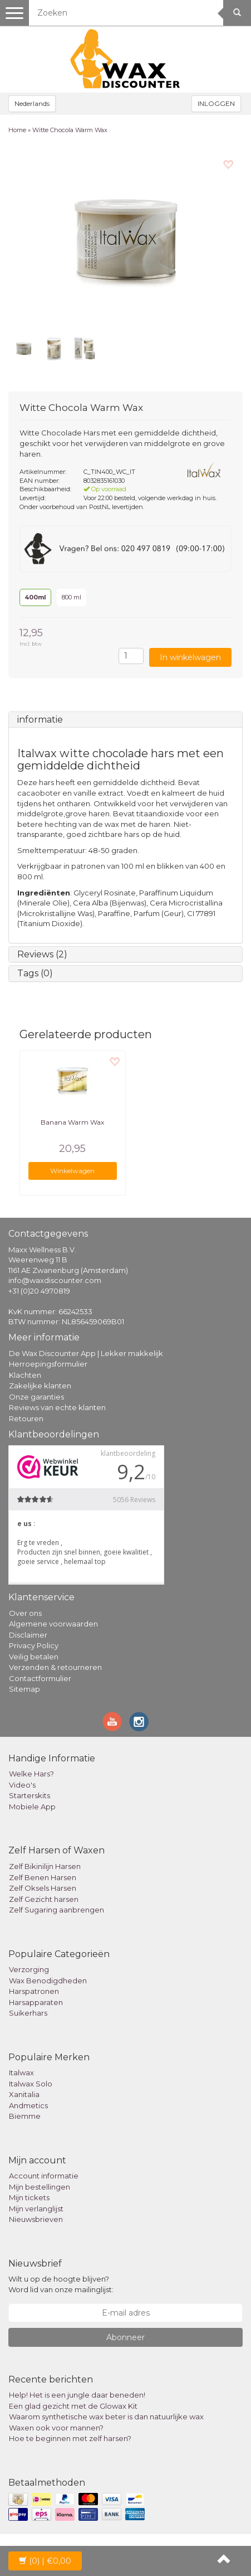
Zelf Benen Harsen (42, 1877)
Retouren (26, 1418)
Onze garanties (36, 1396)
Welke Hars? (31, 1773)
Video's (22, 1784)
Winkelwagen (72, 1170)
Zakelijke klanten (40, 1385)
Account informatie (43, 2175)
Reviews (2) (42, 954)
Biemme (25, 2116)
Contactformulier (40, 1678)
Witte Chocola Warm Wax (69, 130)
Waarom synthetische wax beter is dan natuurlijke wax (106, 2416)
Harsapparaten (36, 2002)
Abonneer (125, 2337)
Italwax (21, 2072)
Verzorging (29, 1969)
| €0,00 (45, 2561)
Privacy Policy (33, 1645)
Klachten (25, 1375)
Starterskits (29, 1795)
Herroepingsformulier (48, 1363)
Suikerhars (28, 2012)
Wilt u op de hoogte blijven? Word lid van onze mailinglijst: (61, 2284)
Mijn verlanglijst (36, 2208)
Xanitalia (24, 2094)
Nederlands (32, 103)
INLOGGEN (216, 103)
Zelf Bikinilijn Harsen (45, 1866)
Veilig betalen (33, 1656)
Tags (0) (35, 973)
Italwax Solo (30, 2083)
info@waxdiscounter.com (54, 1280)
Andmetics (28, 2105)
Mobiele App (32, 1806)
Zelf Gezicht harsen (43, 1899)
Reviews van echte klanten (57, 1407)
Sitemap (24, 1688)
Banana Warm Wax (72, 1122)
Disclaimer (28, 1634)
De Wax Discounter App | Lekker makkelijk (86, 1353)
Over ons (25, 1613)
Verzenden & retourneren (55, 1667)
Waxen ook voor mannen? (56, 2427)
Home (17, 130)
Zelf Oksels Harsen (42, 1887)
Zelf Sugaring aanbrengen (56, 1909)
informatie (40, 719)
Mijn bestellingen (39, 2186)
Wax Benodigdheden (48, 1980)
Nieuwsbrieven (36, 2219)
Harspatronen (34, 1991)
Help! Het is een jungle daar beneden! (77, 2394)
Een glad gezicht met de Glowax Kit (73, 2405)
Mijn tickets (29, 2197)
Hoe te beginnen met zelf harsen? (70, 2438)
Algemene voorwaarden (53, 1623)
